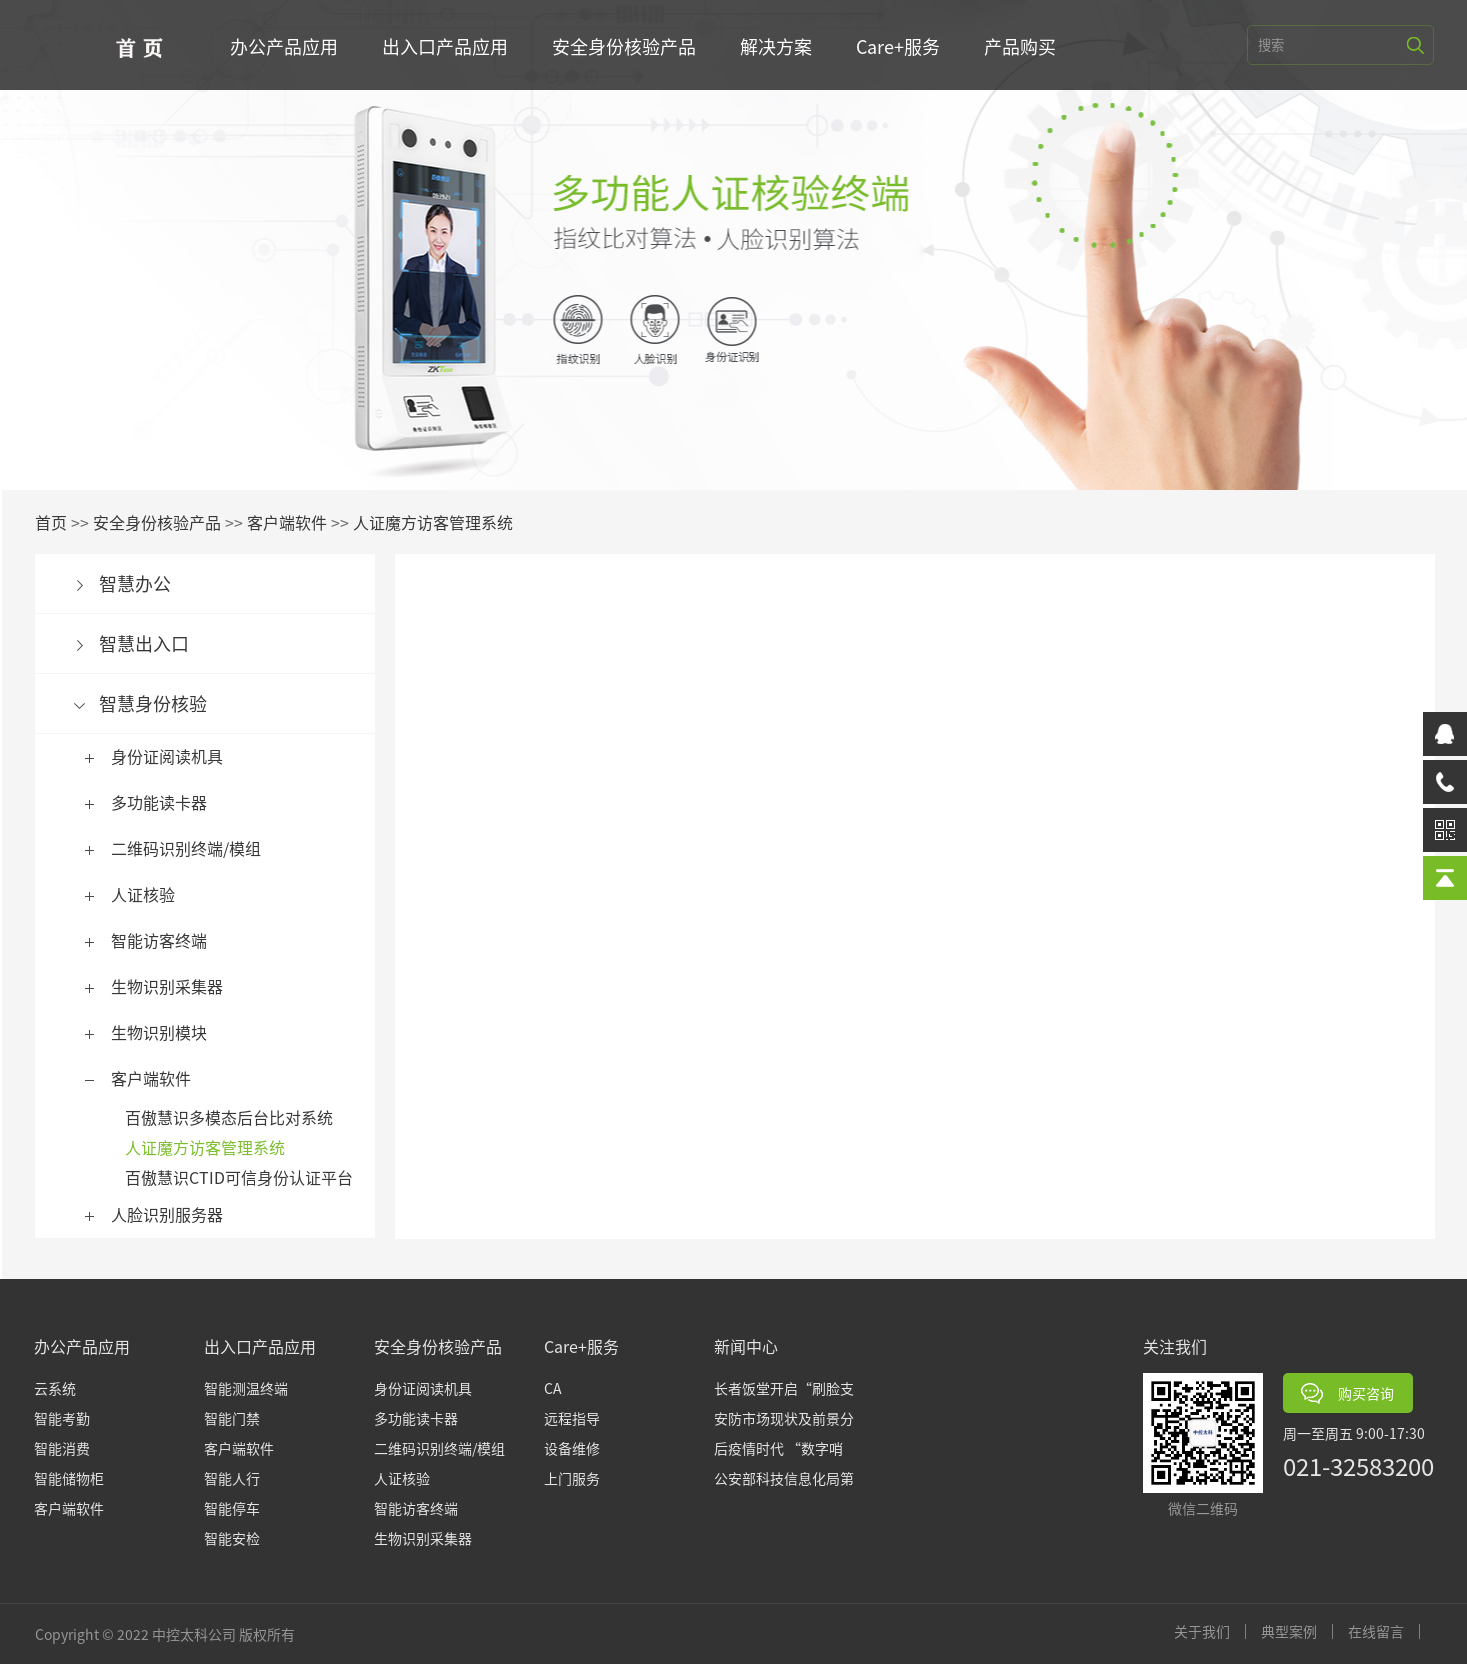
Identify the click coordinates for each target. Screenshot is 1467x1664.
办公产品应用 (288, 46)
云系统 (55, 1388)
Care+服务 (902, 46)
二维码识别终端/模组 (195, 848)
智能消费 (62, 1448)
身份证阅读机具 (176, 756)
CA (553, 1388)
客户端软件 (296, 522)
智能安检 (232, 1538)
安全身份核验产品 (628, 46)
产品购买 (1024, 46)
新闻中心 (746, 1346)
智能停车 (232, 1508)
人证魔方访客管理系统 (442, 522)
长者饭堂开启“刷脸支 (784, 1388)
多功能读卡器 (168, 802)
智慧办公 (144, 583)
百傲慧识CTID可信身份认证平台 (248, 1177)
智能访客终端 (168, 940)
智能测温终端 (246, 1388)
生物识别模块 (168, 1032)
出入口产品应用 (449, 46)
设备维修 (572, 1448)
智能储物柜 (69, 1478)
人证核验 (152, 894)
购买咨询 (1347, 1393)
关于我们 (1211, 1631)
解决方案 (780, 46)
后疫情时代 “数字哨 (778, 1448)
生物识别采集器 (176, 986)
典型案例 (1298, 1631)
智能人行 (232, 1478)
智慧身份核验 (162, 703)
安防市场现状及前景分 (784, 1418)
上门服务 (572, 1478)
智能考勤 (62, 1418)
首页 (60, 522)
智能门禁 (232, 1418)
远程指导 (572, 1418)
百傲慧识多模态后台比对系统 (238, 1117)
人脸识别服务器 (176, 1214)
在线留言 (1385, 1631)
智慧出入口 (153, 643)
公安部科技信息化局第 (784, 1478)
